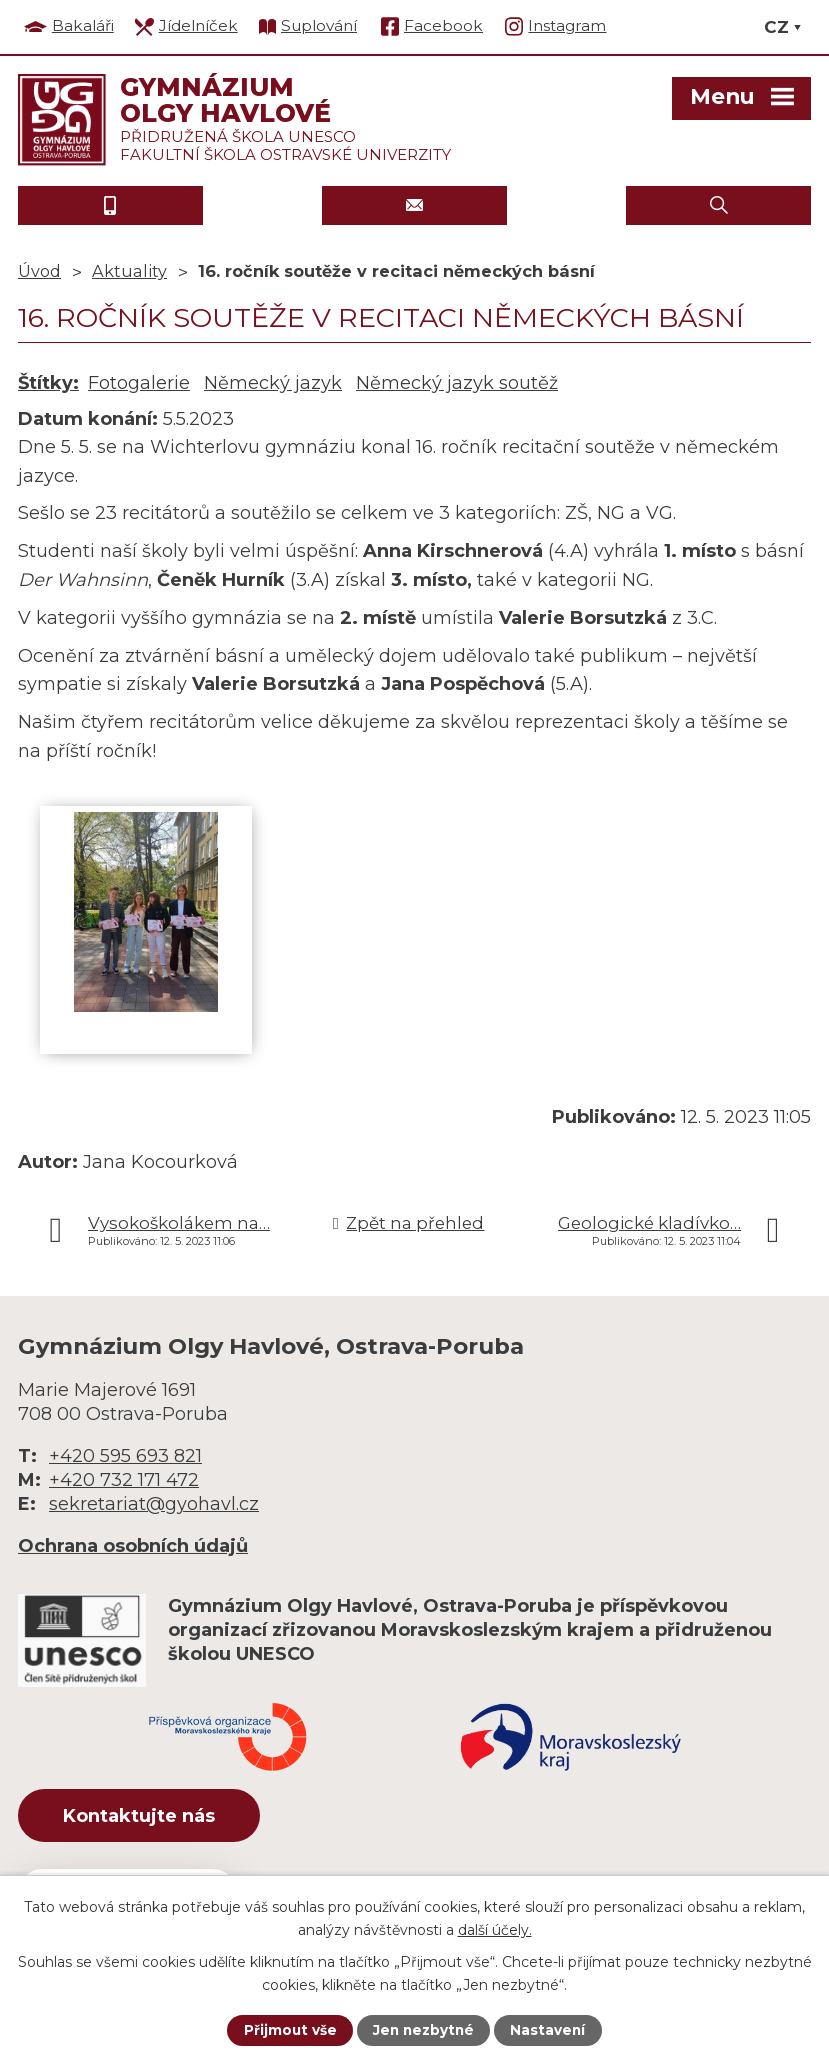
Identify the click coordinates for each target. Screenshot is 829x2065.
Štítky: (48, 383)
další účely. (495, 1929)
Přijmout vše (288, 2030)
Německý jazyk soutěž (457, 383)
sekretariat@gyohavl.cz (154, 1504)
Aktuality (129, 271)
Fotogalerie (139, 383)
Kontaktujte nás (147, 1817)
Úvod (39, 271)
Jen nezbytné (423, 2030)
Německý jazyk (273, 383)
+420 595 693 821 (125, 1456)
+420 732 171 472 (124, 1480)
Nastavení (550, 2030)
